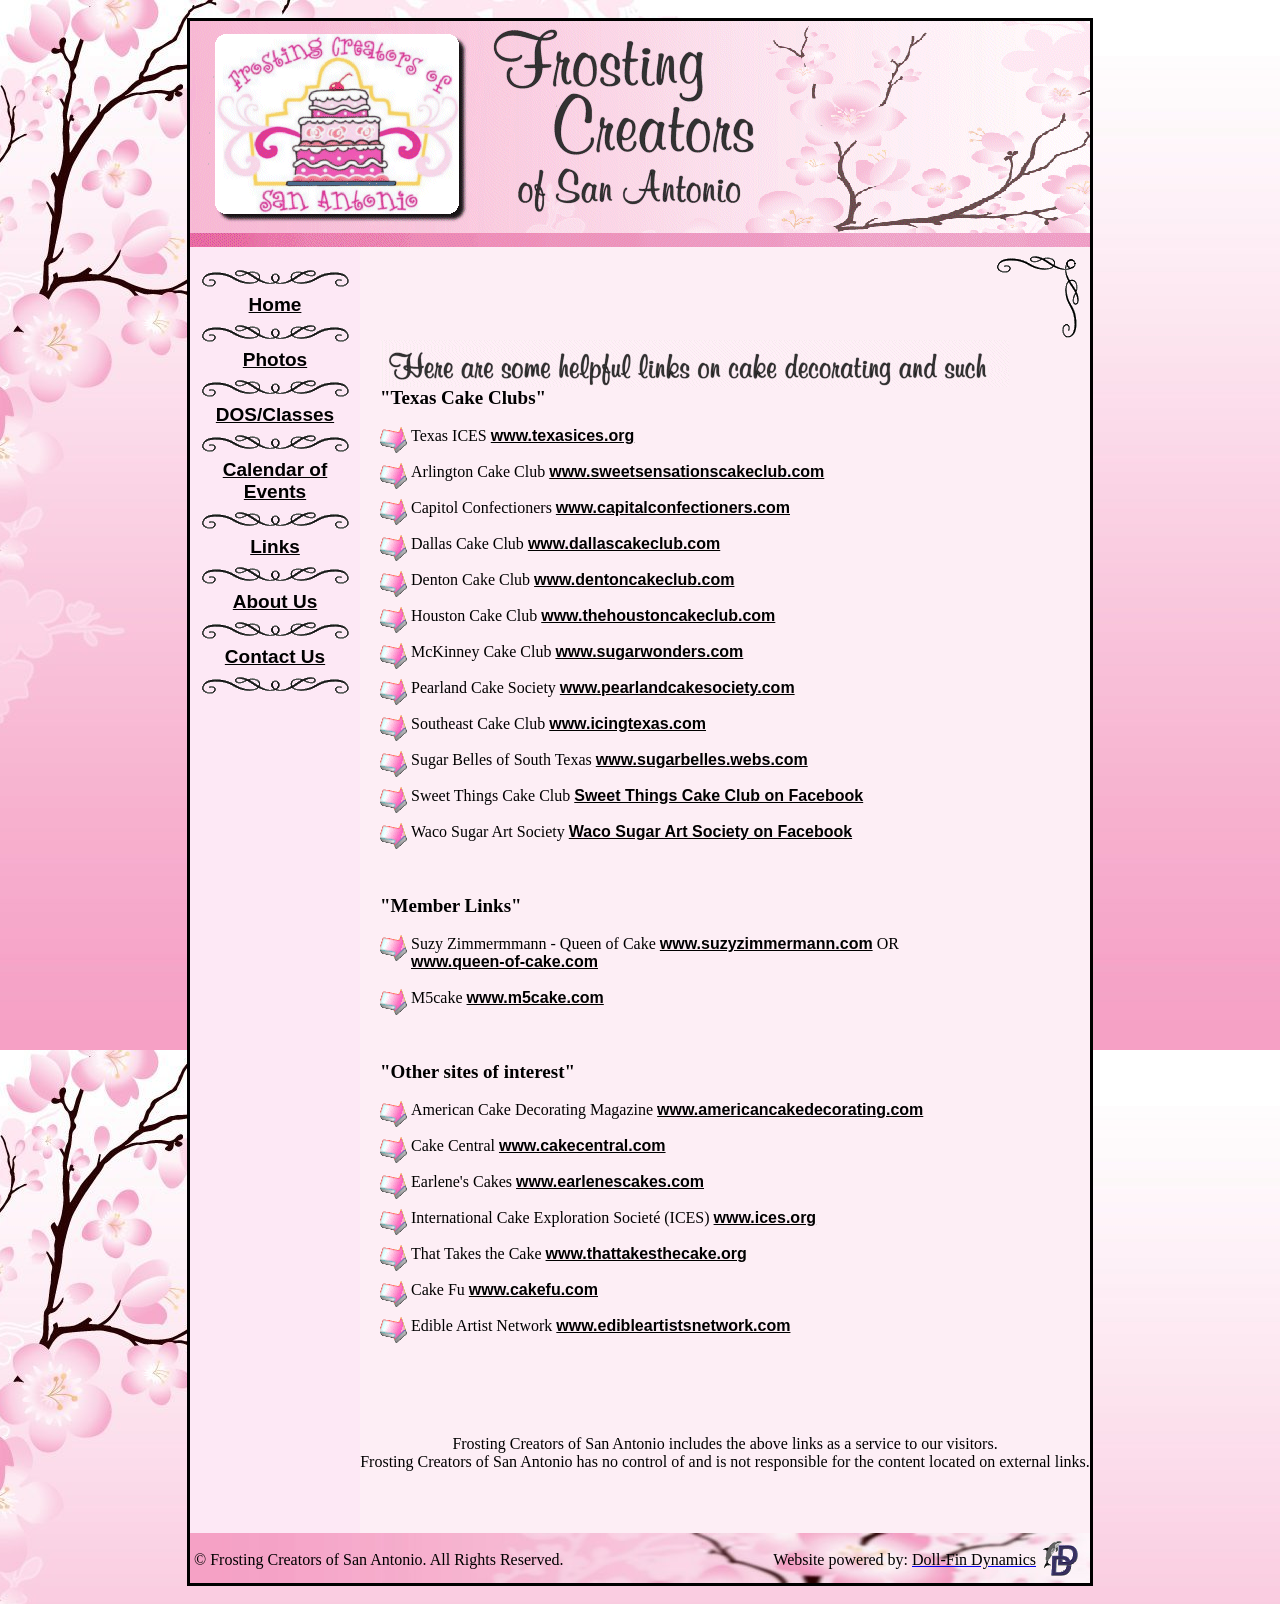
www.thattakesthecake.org (646, 1253)
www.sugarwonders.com (649, 651)
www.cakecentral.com (582, 1145)
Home (275, 304)
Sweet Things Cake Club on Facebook (718, 795)
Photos (275, 359)
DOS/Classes (275, 414)
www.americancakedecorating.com (790, 1109)
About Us (275, 601)
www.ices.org (765, 1217)
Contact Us (275, 656)
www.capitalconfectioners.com (673, 507)
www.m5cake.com (535, 997)
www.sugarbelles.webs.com (702, 759)
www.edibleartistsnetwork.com (673, 1325)
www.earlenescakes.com (610, 1181)
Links (275, 546)
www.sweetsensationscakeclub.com (686, 471)
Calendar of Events (275, 480)
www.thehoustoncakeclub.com (658, 615)
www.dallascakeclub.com (624, 543)
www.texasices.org (562, 435)
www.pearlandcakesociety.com (677, 687)
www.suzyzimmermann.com (766, 943)
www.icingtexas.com (627, 723)
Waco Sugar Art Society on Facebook (710, 831)
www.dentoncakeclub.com (634, 579)
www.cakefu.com (533, 1289)
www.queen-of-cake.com (504, 961)
